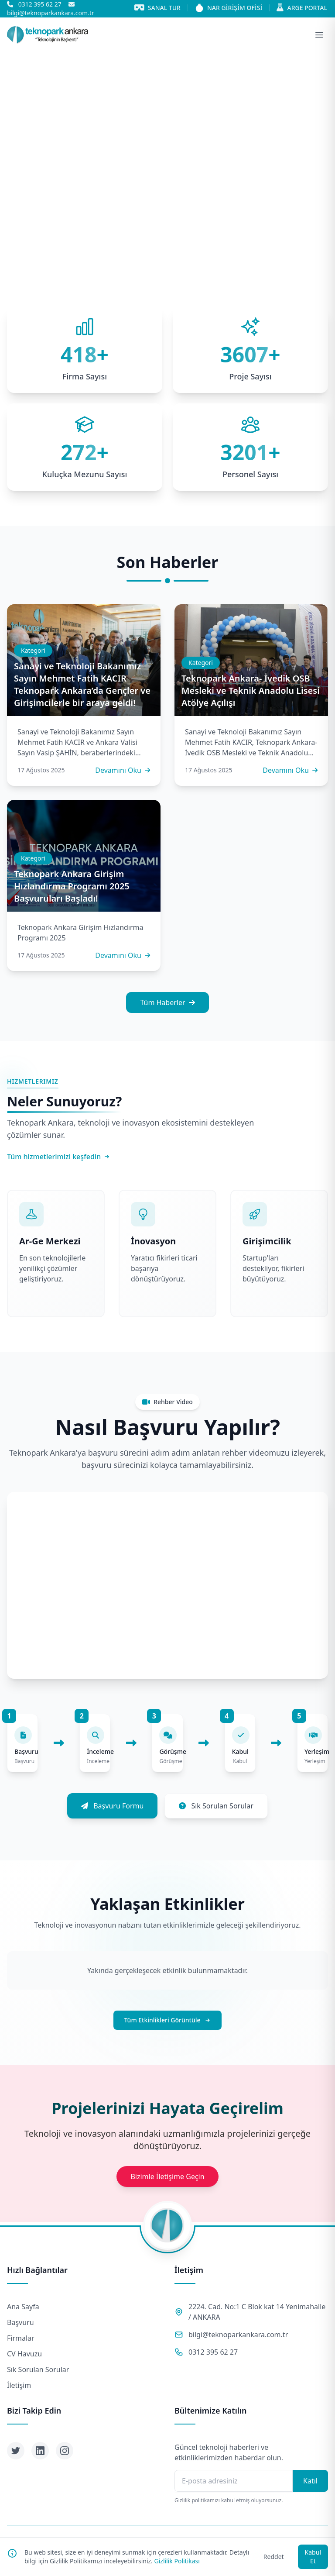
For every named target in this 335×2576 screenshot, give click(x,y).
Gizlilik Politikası (177, 2561)
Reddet (273, 2556)
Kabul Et (313, 2556)
